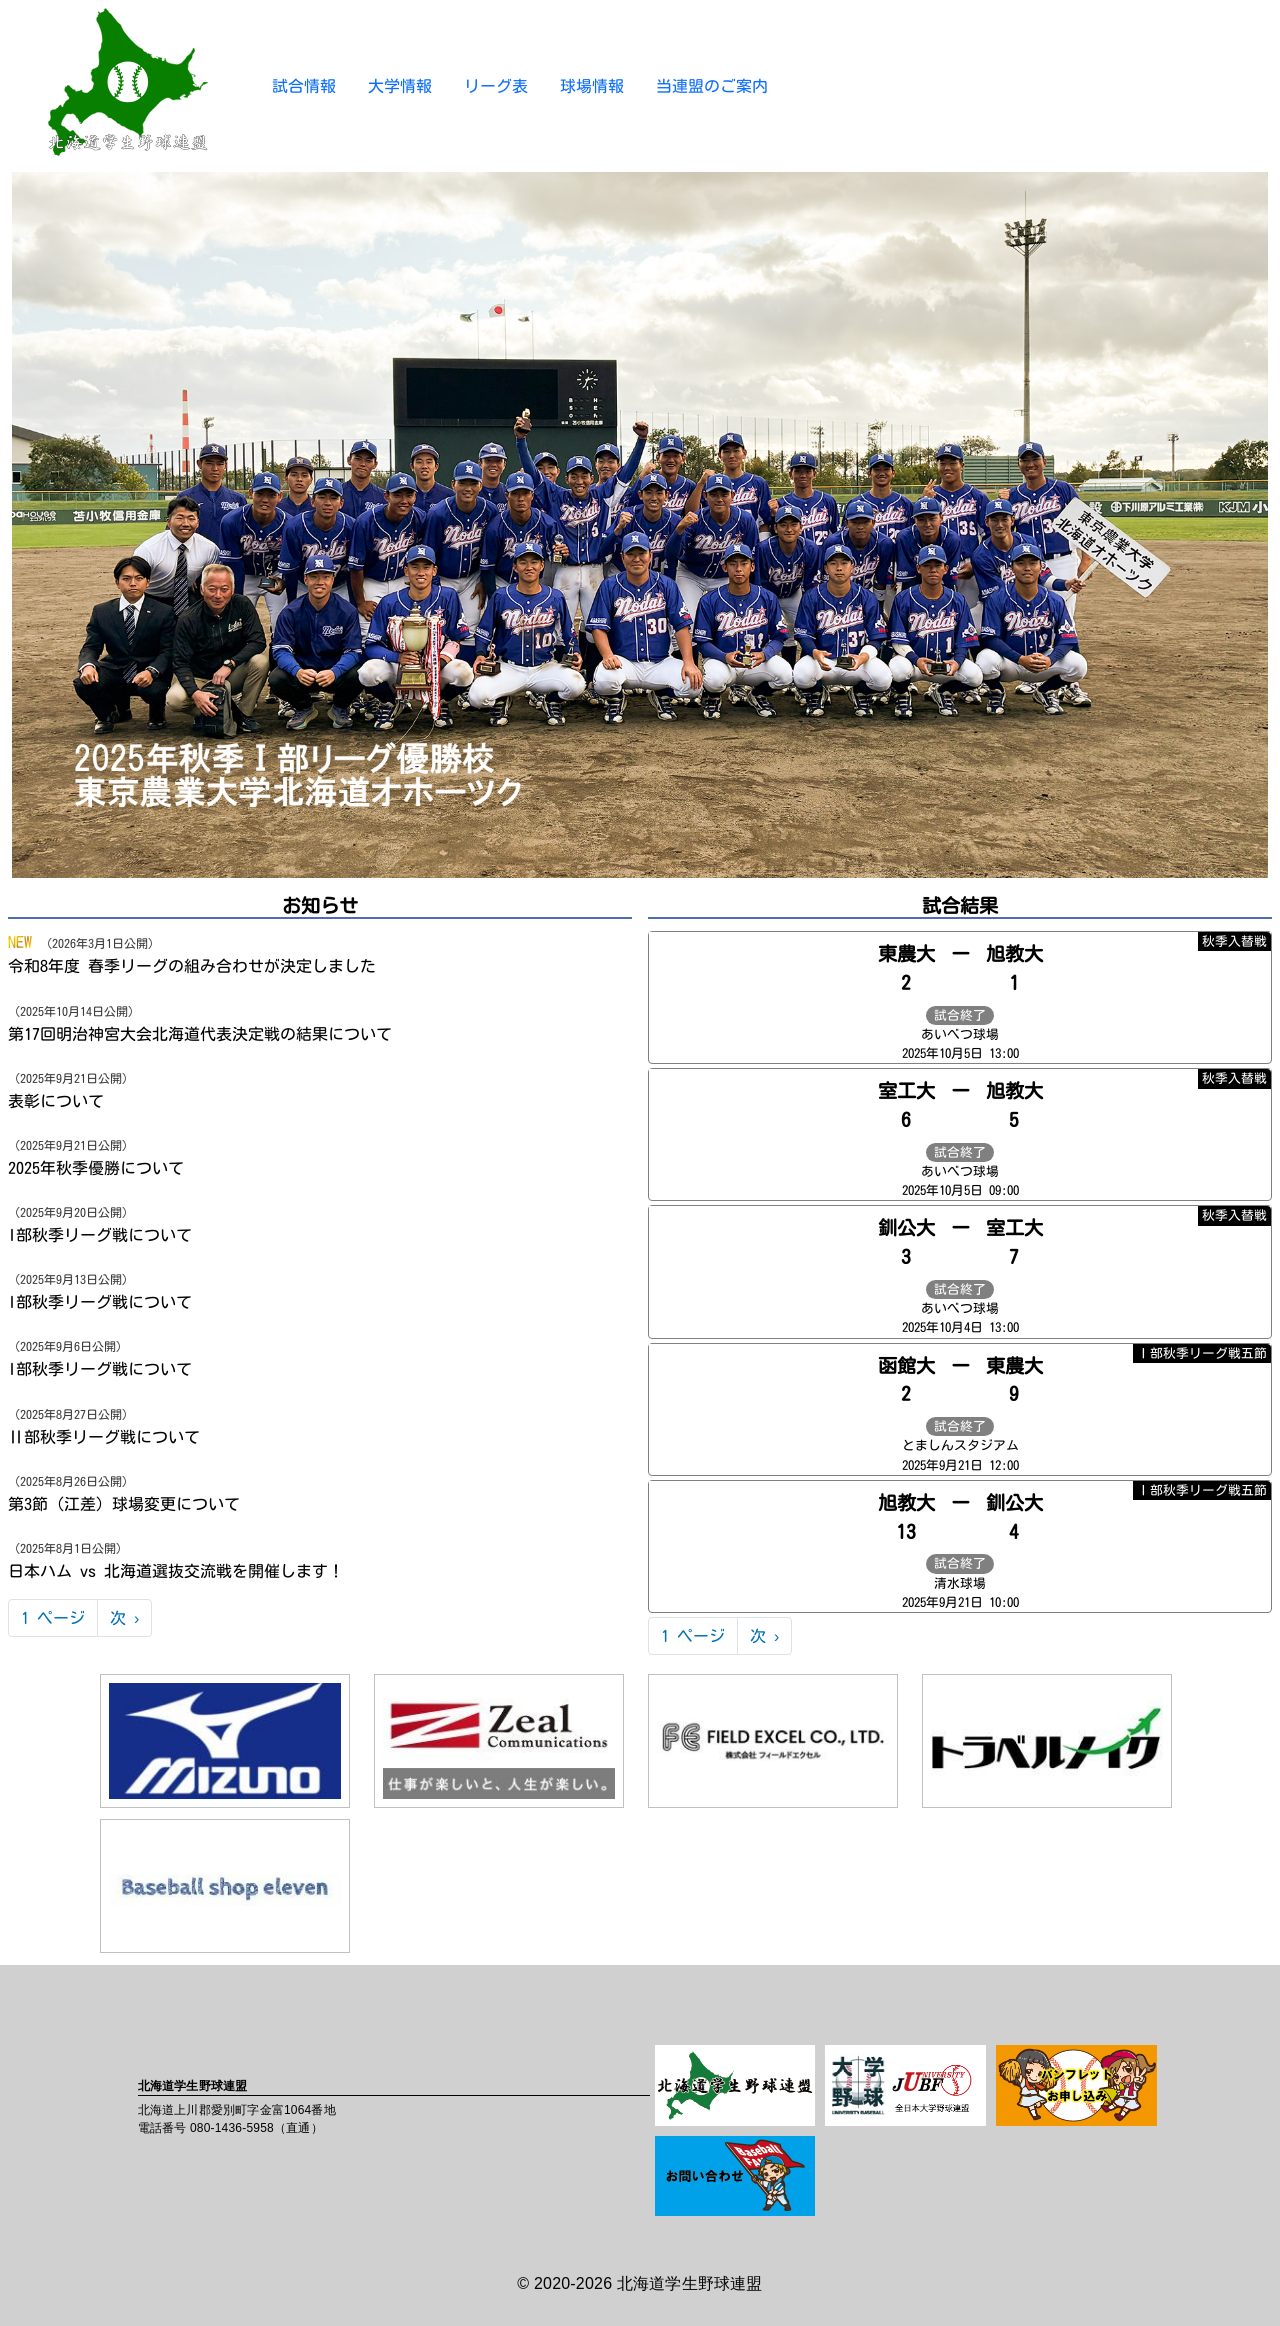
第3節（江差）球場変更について (124, 1504)
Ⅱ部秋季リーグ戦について (104, 1437)
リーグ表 (496, 86)
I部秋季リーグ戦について (100, 1235)
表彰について (56, 1101)
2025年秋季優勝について (96, 1168)
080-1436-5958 (232, 2128)
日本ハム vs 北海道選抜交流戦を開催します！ (176, 1571)
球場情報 (592, 86)
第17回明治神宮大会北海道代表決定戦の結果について (200, 1034)
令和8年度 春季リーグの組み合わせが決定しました (192, 966)
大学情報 (400, 86)
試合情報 (304, 86)
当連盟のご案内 (712, 86)
